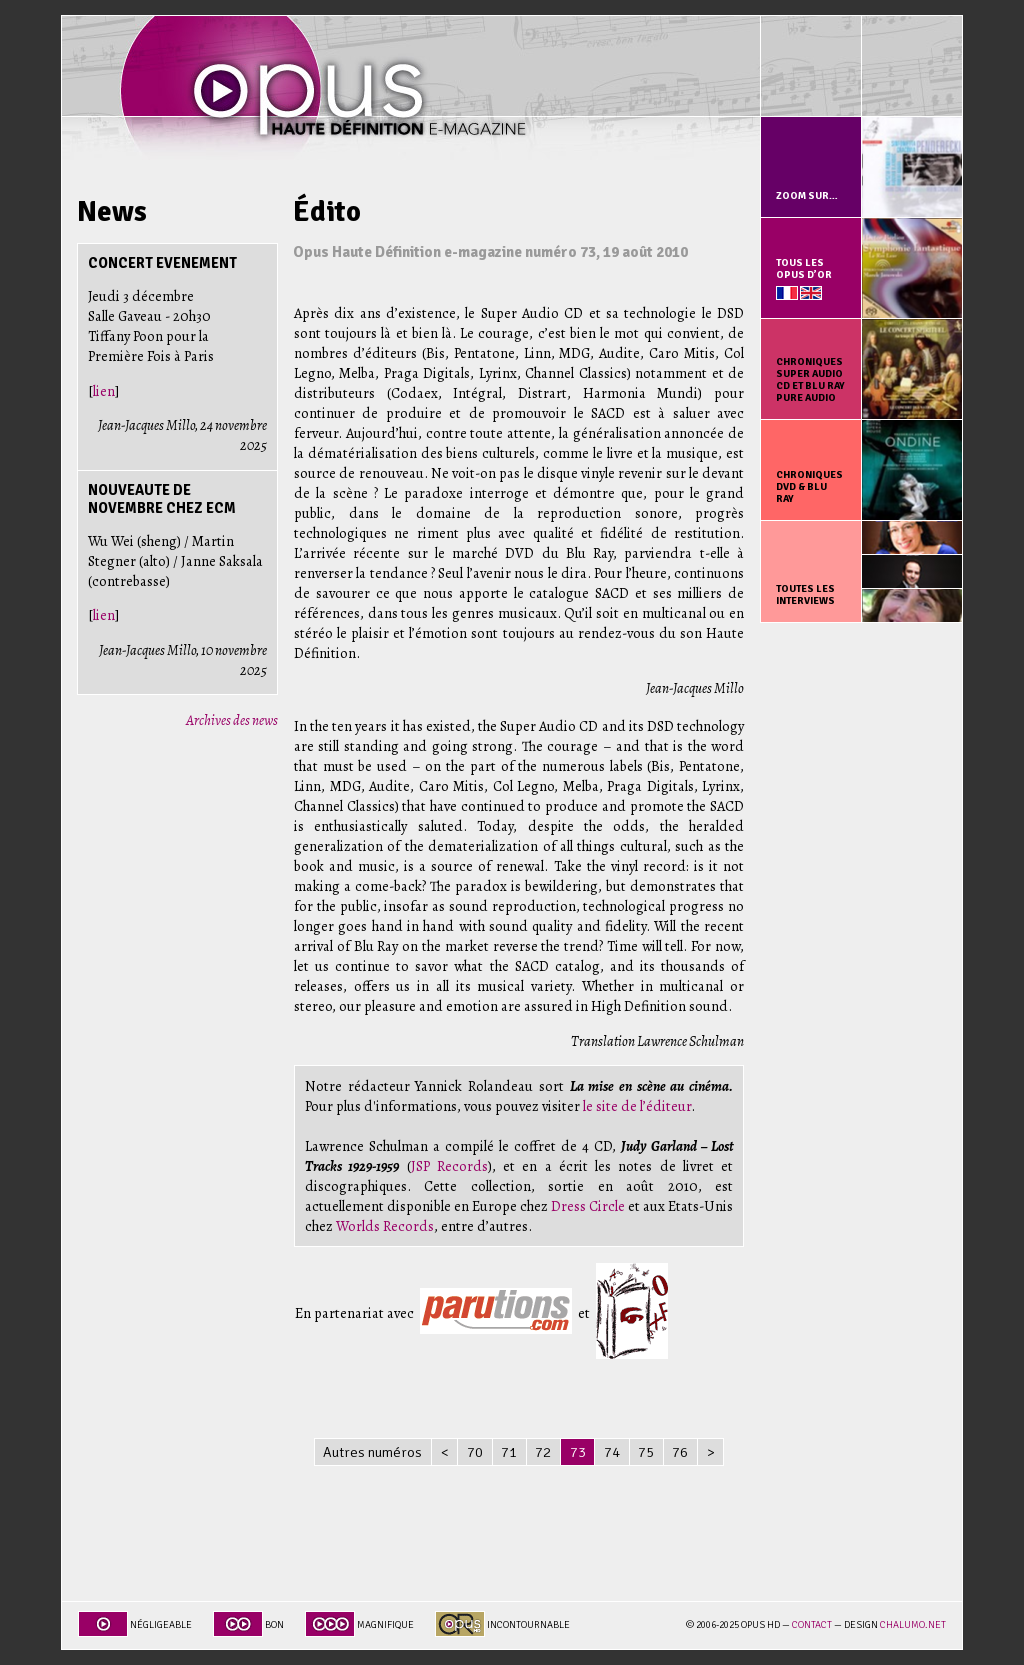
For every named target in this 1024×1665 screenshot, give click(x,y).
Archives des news (232, 720)
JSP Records (449, 1166)
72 (543, 1452)
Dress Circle (588, 1206)
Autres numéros (372, 1452)
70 (475, 1452)
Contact (812, 1625)
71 (509, 1452)
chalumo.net (913, 1625)
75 (646, 1452)
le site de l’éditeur (637, 1106)
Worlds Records (385, 1226)
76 (680, 1452)
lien (104, 391)
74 (612, 1452)
